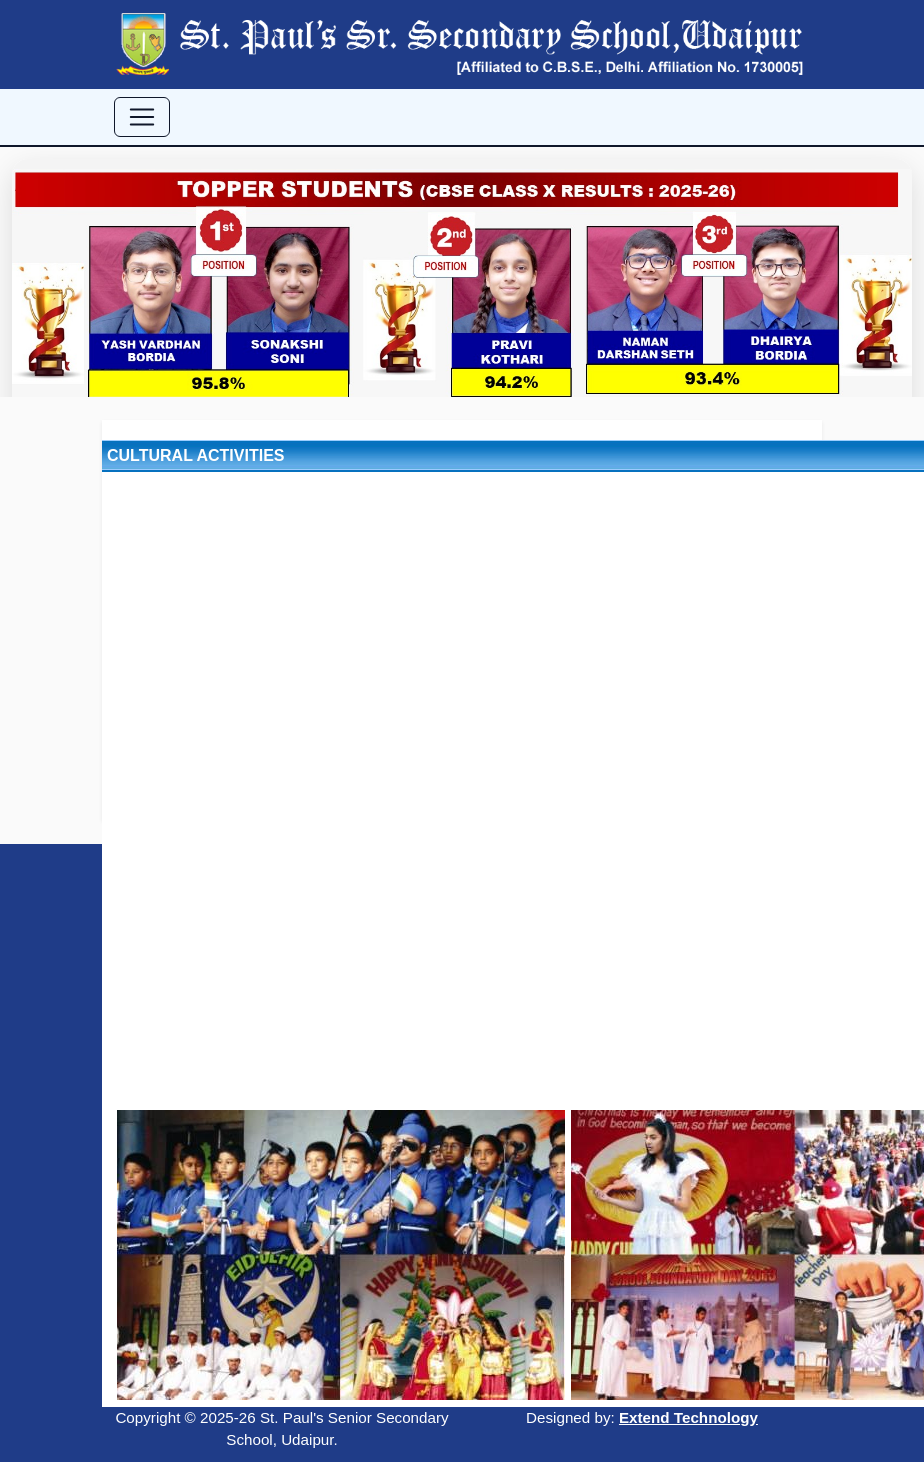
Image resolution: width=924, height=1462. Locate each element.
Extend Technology (688, 1417)
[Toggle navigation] (142, 117)
